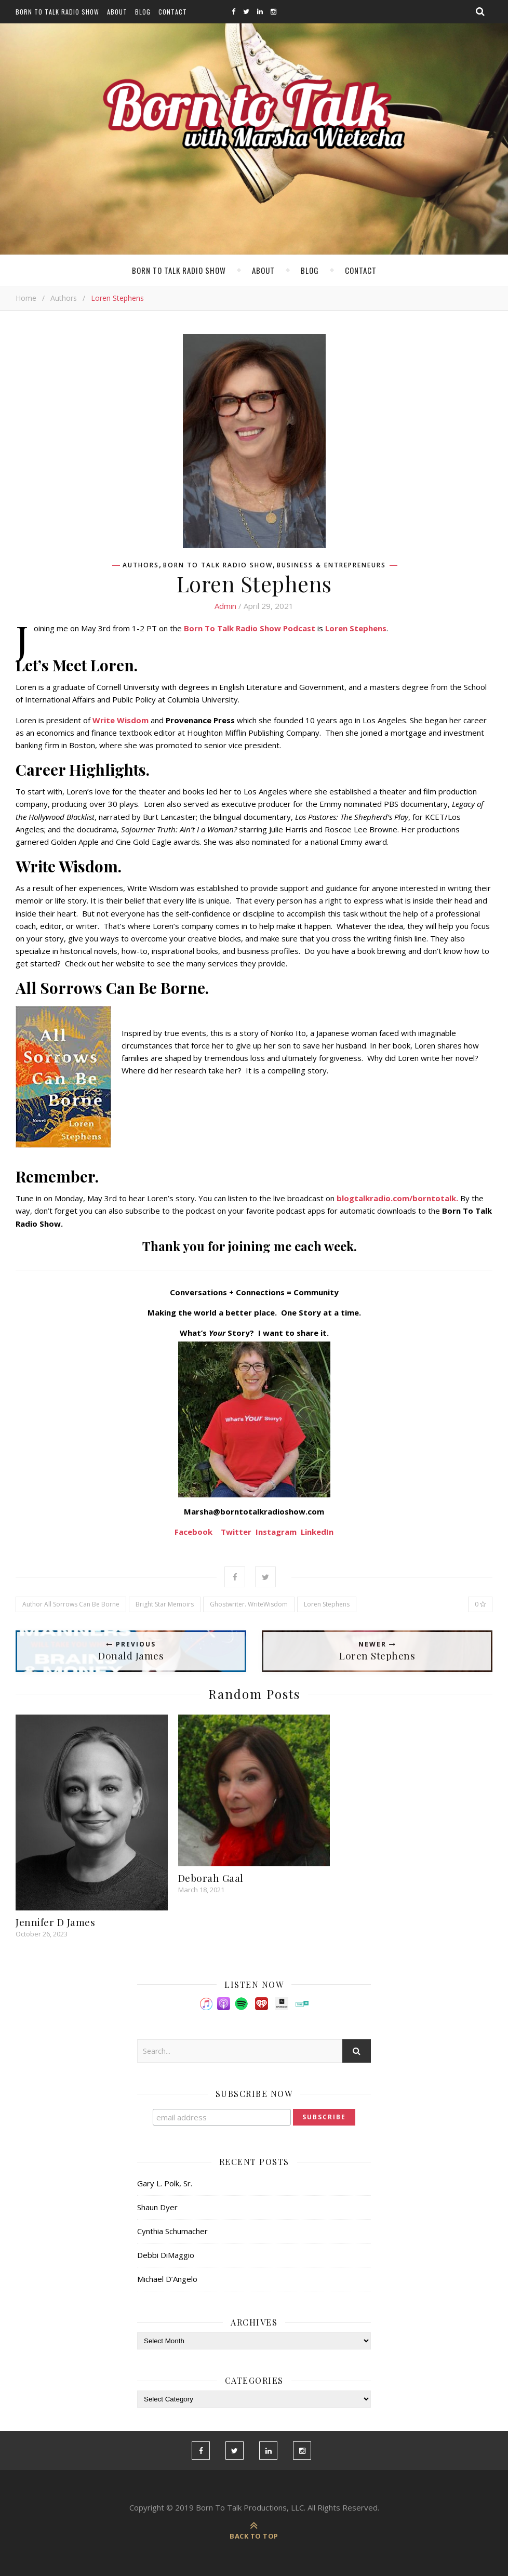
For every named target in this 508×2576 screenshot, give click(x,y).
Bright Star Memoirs (165, 1604)
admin (225, 606)
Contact (172, 11)
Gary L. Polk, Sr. (164, 2183)
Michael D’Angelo (167, 2279)
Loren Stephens (327, 1604)
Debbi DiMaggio (165, 2255)
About (117, 11)
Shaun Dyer (157, 2207)
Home (26, 298)
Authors (63, 298)
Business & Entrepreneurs (331, 565)
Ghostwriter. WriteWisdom (249, 1604)
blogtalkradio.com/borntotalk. (397, 1198)
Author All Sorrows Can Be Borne (70, 1604)
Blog (143, 11)
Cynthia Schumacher (172, 2231)
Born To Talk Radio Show (57, 11)
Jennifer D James (55, 1922)
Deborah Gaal (211, 1877)
